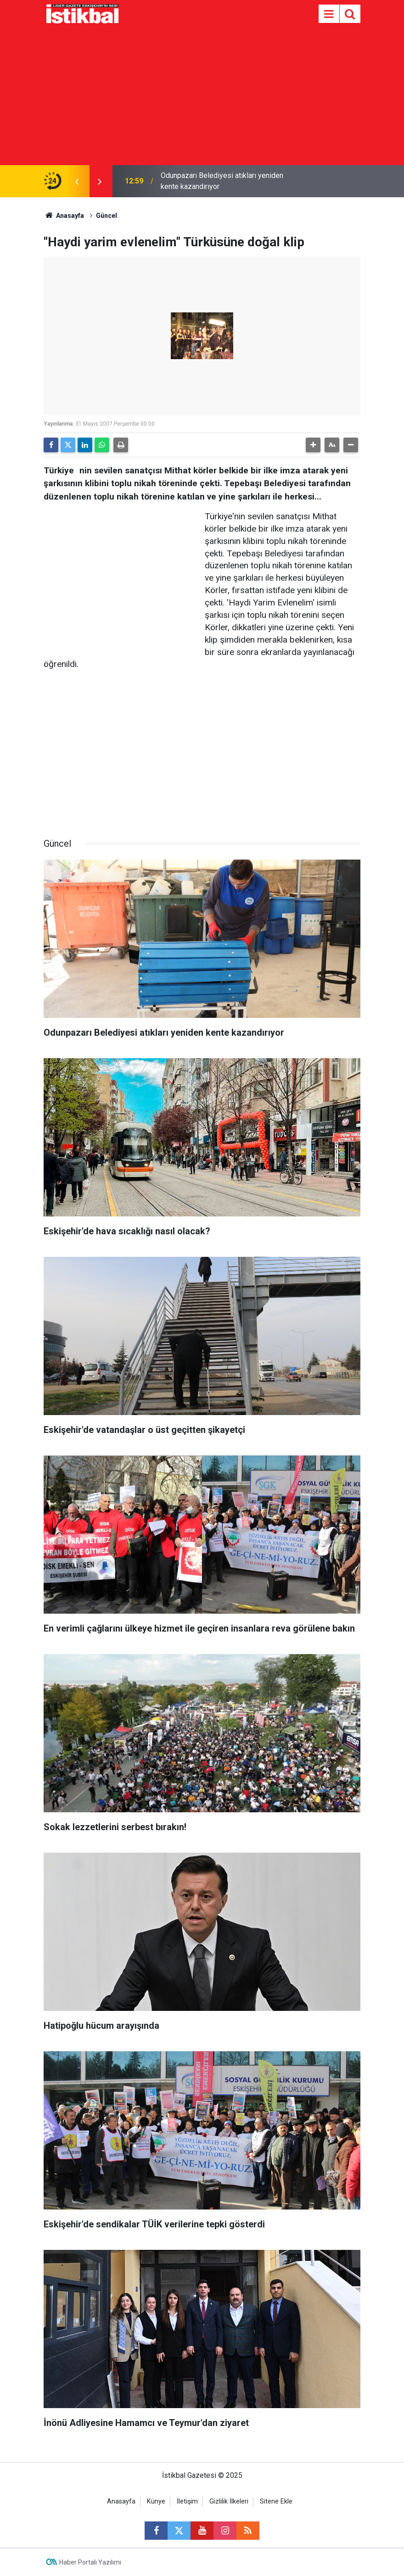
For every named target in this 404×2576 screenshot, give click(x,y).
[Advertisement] (202, 96)
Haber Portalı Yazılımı (90, 2562)
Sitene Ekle (276, 2501)
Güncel (106, 215)
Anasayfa (64, 215)
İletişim (187, 2501)
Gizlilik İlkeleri (228, 2501)
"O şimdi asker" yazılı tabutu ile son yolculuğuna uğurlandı (217, 181)
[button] (313, 445)
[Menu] (328, 14)
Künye (156, 2501)
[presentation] (76, 181)
